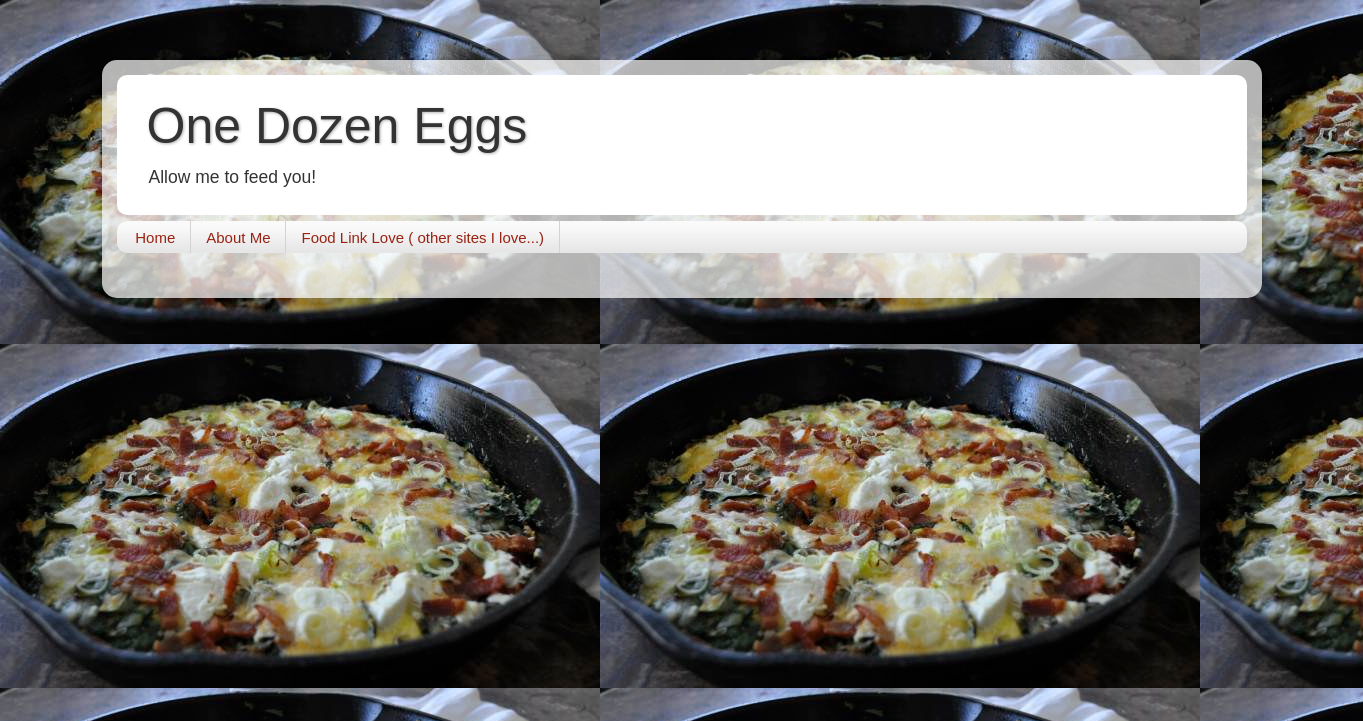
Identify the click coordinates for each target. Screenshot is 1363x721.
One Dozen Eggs (337, 126)
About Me (238, 237)
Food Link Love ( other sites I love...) (422, 237)
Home (155, 237)
